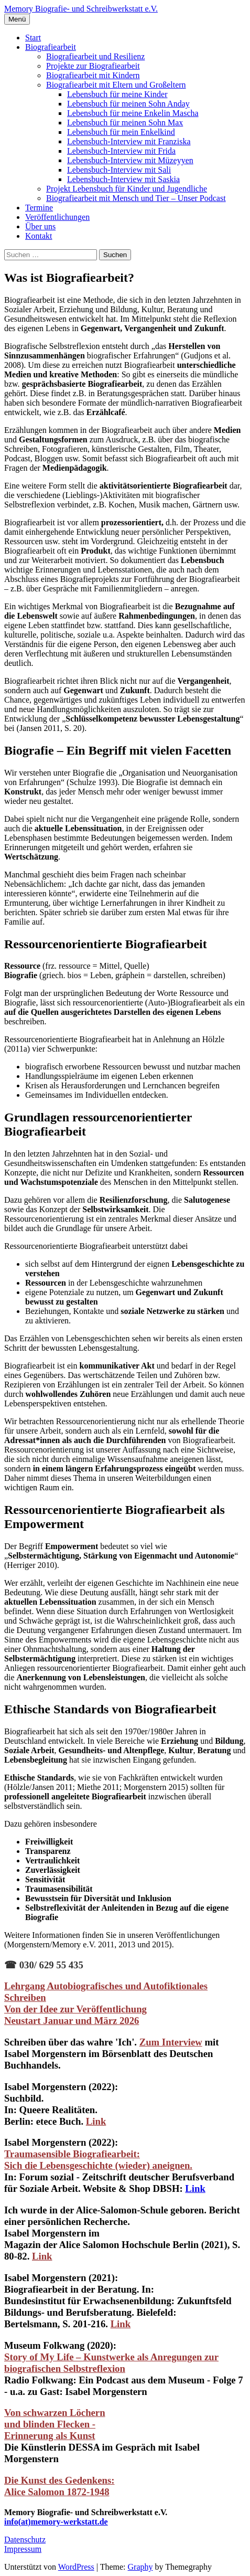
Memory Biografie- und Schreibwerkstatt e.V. (81, 8)
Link (195, 2188)
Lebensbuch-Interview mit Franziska (128, 141)
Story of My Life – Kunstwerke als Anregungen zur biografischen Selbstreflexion (111, 2362)
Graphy (140, 2566)
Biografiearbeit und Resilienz (95, 56)
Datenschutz (25, 2539)
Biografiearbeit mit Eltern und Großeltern (116, 84)
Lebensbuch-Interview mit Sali (119, 169)
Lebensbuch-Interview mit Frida (121, 150)
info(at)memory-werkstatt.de (56, 2521)
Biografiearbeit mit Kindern (93, 75)
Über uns (40, 226)
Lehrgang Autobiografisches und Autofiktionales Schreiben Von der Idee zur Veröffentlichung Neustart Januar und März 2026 (106, 2003)
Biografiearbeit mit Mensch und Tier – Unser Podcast (136, 198)
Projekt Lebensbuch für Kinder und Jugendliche (126, 188)
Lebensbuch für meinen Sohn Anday (128, 103)
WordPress (76, 2566)
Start (33, 37)
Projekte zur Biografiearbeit (93, 65)
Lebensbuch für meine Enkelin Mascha (133, 113)
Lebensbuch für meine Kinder (117, 94)
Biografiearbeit (50, 47)
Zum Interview (170, 2042)
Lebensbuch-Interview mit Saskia (123, 179)
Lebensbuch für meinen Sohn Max (125, 122)
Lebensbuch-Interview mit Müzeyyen (130, 160)
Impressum (22, 2549)
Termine (39, 207)
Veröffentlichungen (57, 217)
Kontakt (38, 235)
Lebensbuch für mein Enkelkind (121, 132)
